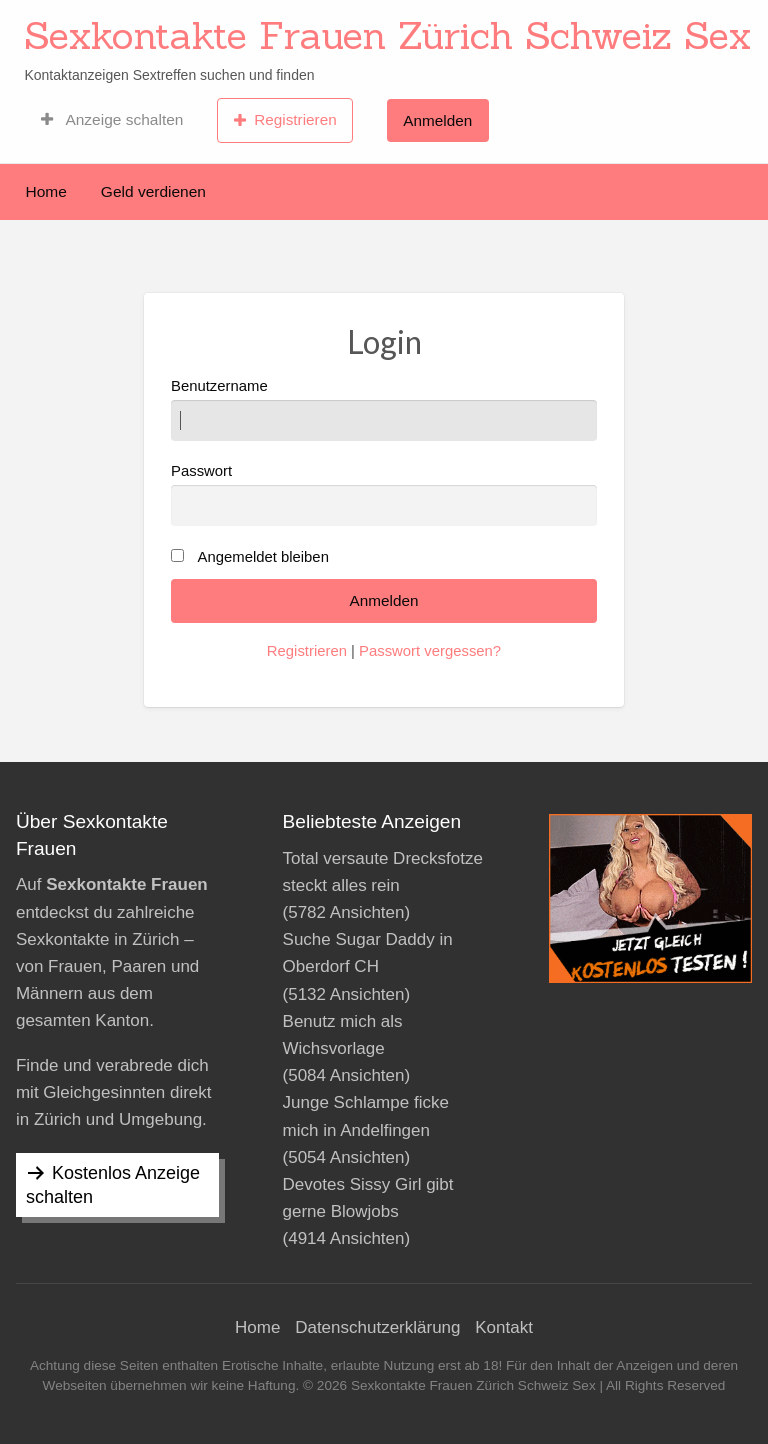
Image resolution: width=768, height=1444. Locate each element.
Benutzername (384, 409)
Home (46, 191)
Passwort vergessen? (430, 651)
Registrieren (285, 120)
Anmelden (437, 120)
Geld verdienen (153, 191)
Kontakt (504, 1327)
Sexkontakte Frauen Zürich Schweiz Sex (387, 35)
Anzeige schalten (112, 120)
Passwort (384, 494)
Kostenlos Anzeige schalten (113, 1185)
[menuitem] (112, 120)
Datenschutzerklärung (377, 1327)
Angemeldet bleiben (263, 557)
